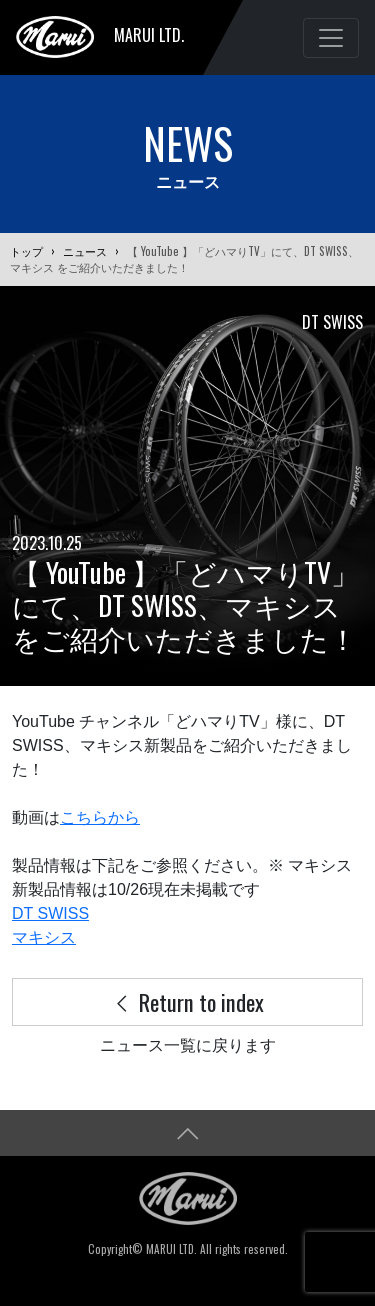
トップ (26, 251)
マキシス (44, 937)
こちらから (100, 817)
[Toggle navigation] (331, 38)
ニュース (85, 251)
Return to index (188, 1001)
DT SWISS (50, 913)
